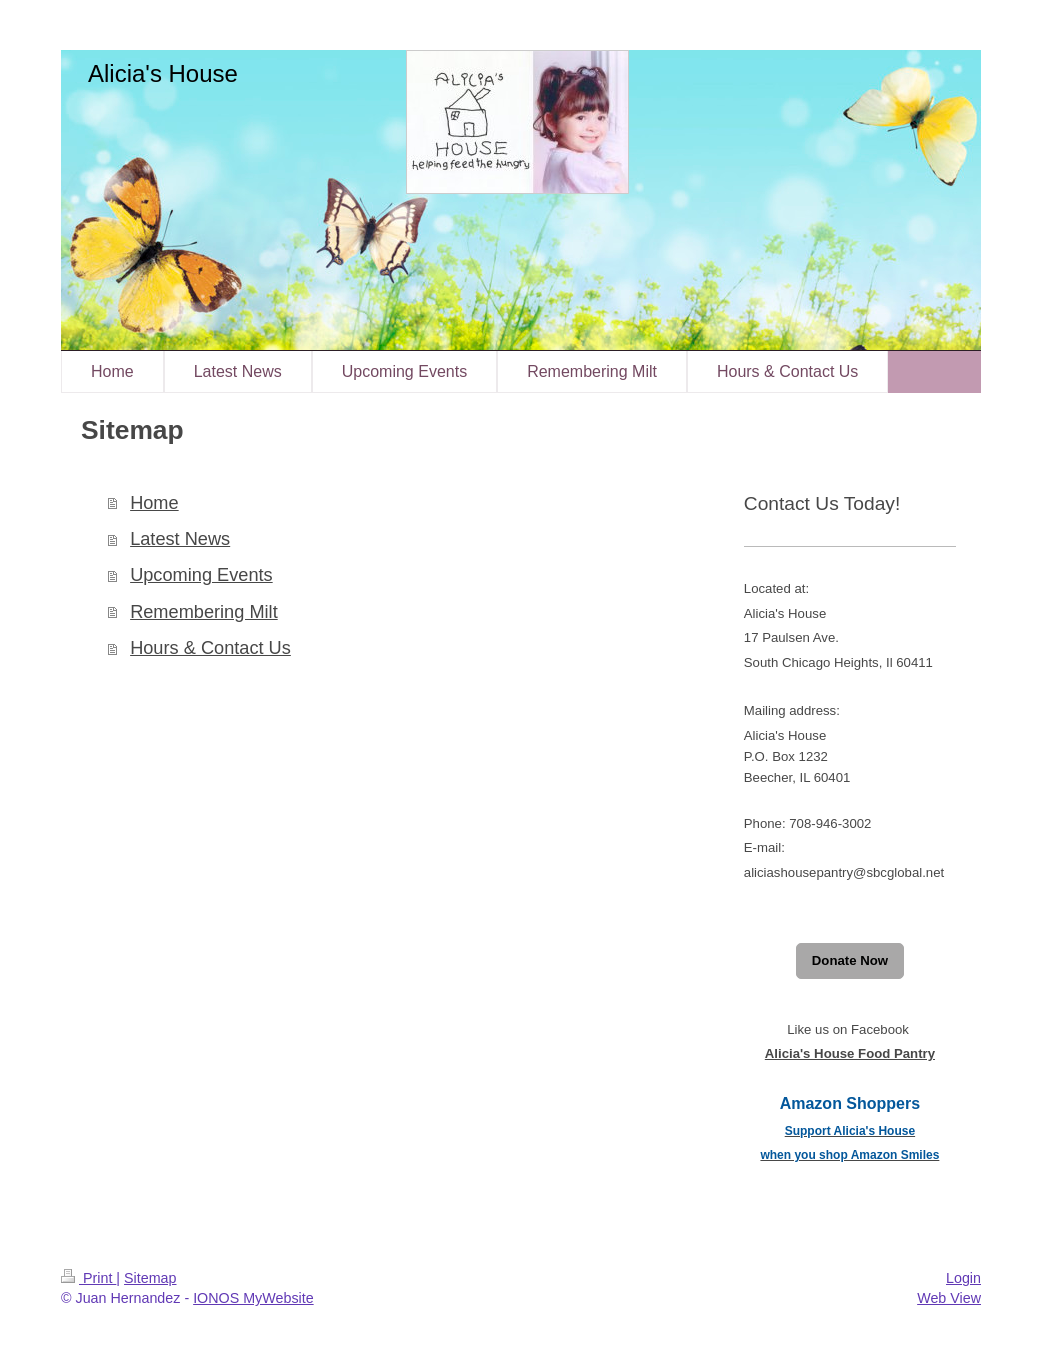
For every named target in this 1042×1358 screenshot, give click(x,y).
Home (154, 503)
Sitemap (150, 1278)
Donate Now (850, 960)
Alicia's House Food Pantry (850, 1053)
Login (963, 1278)
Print (88, 1278)
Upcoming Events (201, 575)
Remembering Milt (204, 612)
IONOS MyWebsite (253, 1298)
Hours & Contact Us (210, 648)
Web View (949, 1298)
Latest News (180, 539)
